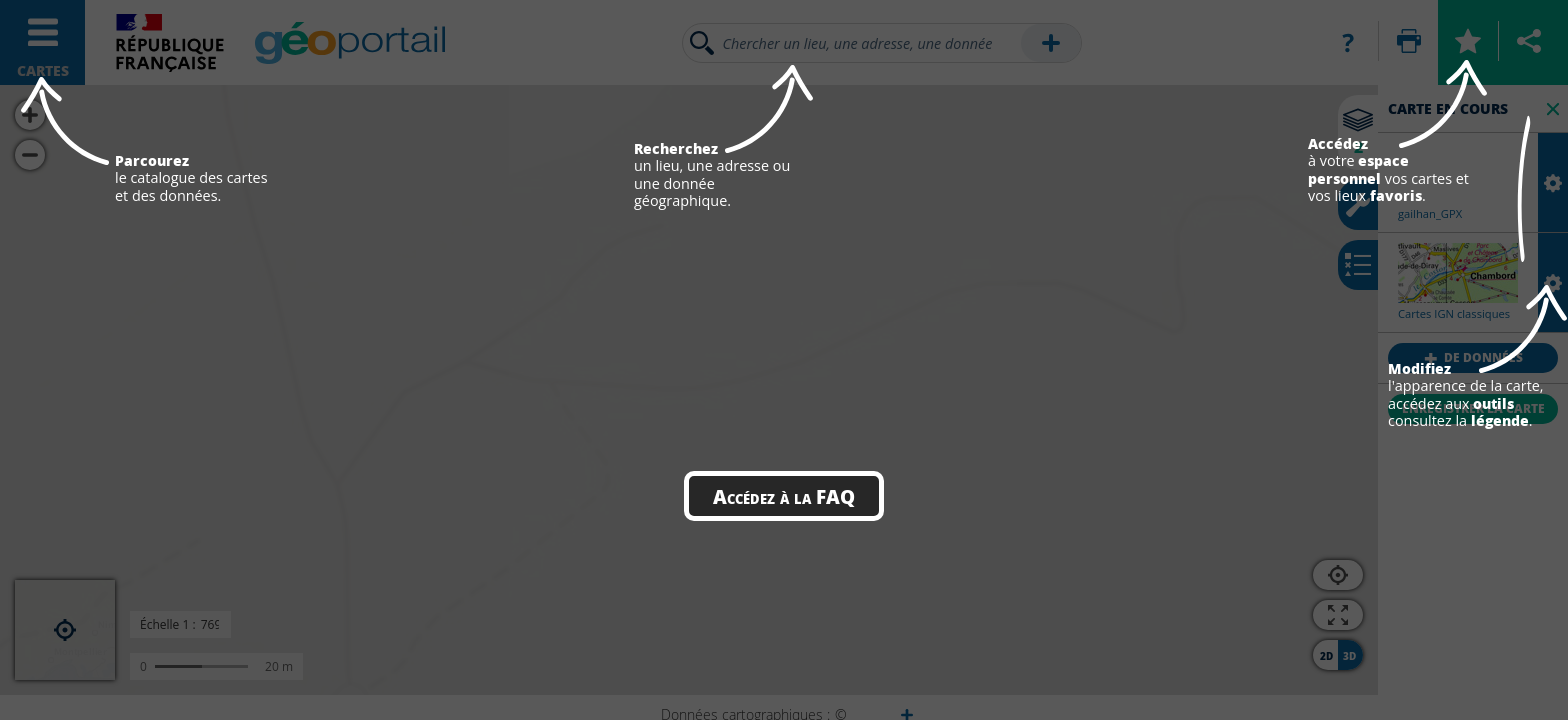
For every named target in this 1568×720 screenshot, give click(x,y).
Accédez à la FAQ (784, 496)
